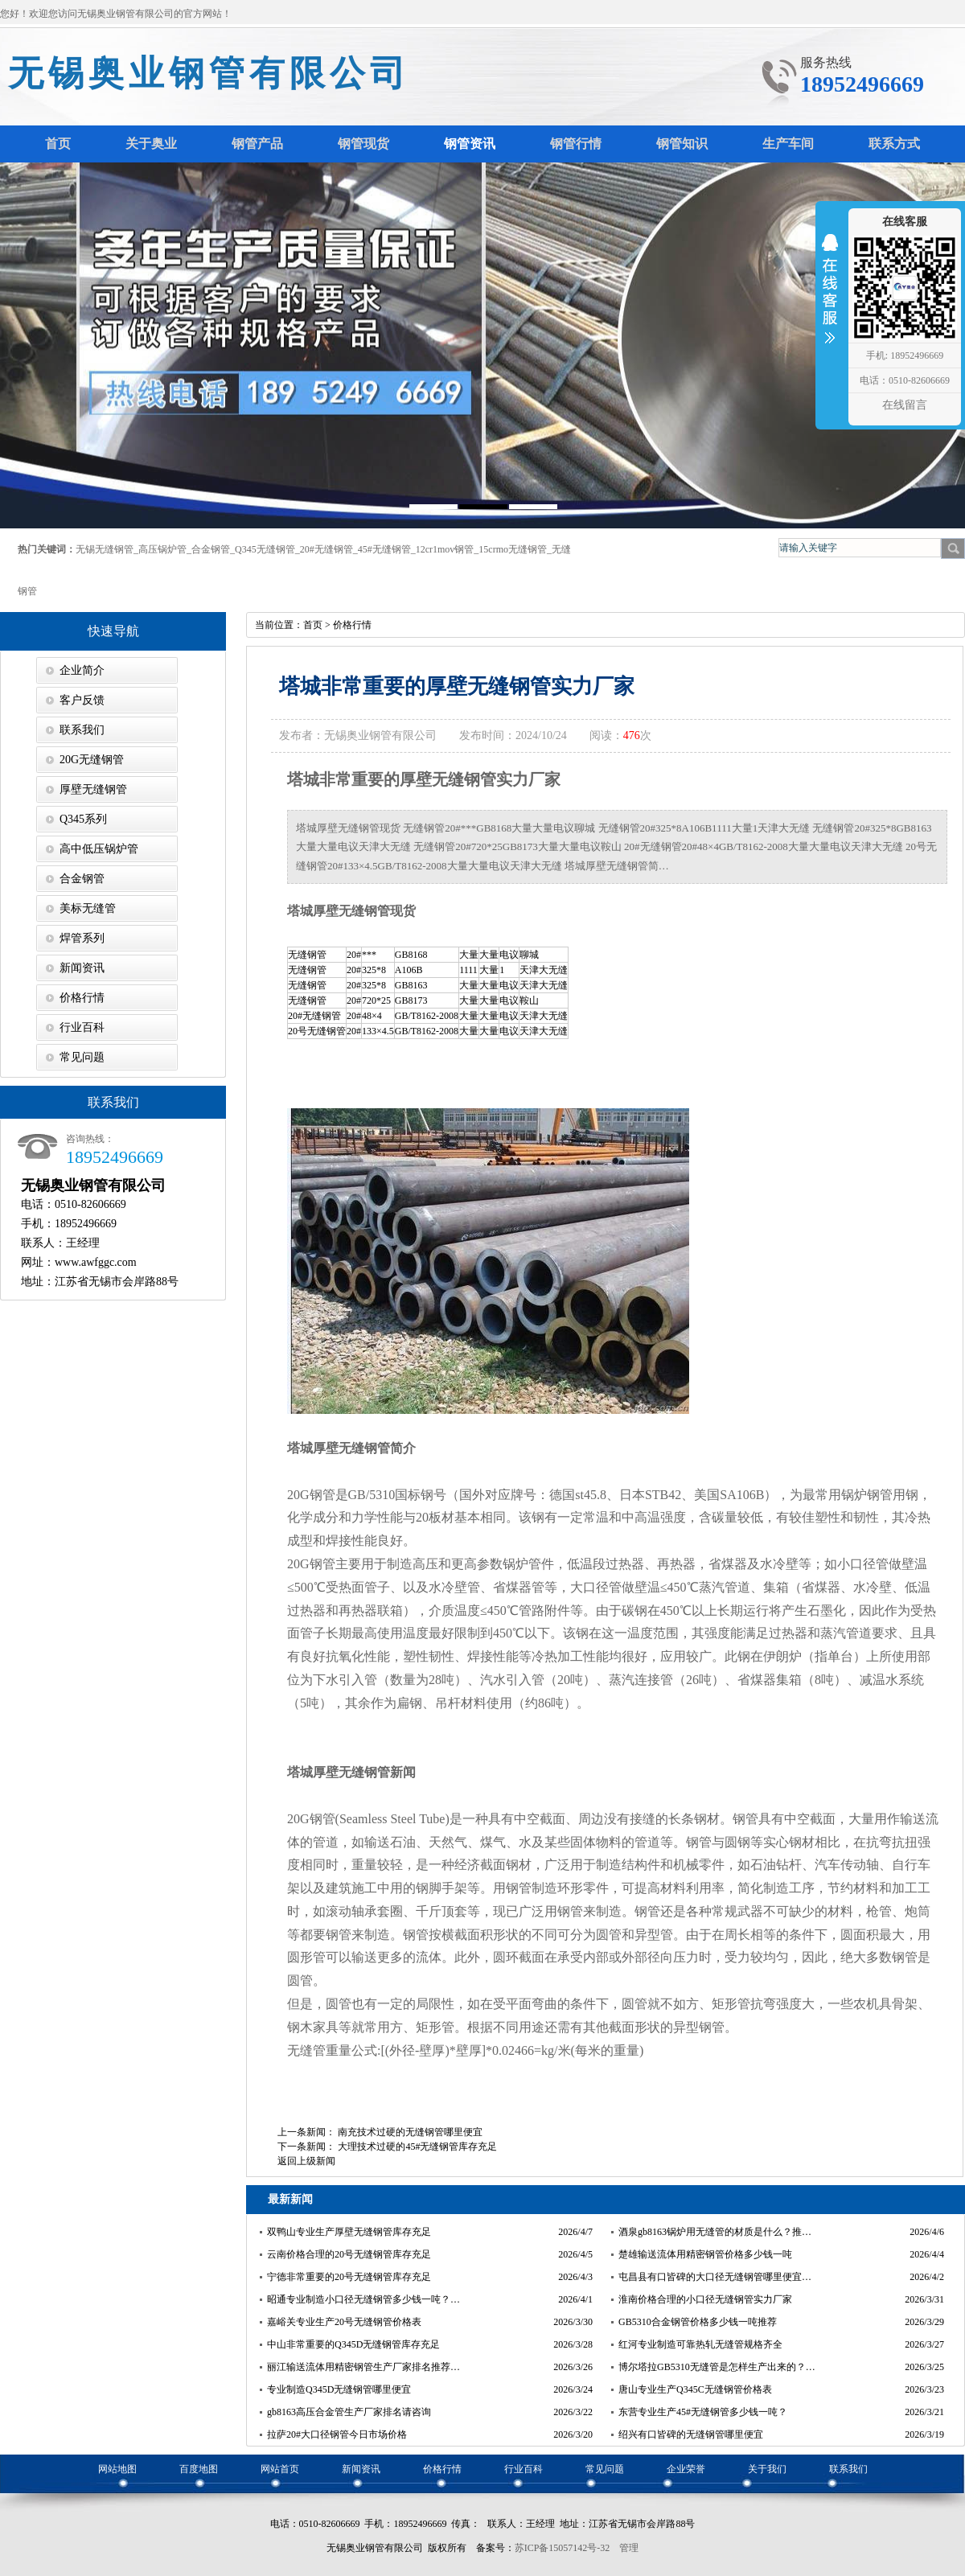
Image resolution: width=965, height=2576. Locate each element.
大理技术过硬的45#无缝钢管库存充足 (417, 2146)
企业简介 (82, 670)
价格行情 (82, 998)
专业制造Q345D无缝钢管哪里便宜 (339, 2389)
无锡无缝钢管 (104, 549)
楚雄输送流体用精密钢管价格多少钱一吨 (705, 2254)
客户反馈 (82, 700)
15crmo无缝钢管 (512, 549)
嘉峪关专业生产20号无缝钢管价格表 (344, 2321)
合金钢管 (210, 549)
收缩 (829, 299)
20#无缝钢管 (326, 549)
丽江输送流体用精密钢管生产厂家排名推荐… (363, 2367)
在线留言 (904, 405)
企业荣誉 (686, 2469)
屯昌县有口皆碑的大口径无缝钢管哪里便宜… (714, 2276)
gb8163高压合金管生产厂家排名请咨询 (349, 2412)
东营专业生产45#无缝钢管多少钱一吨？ (702, 2412)
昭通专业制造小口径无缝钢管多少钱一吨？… (363, 2299)
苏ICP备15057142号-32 (562, 2547)
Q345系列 (83, 819)
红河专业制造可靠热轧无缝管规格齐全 (700, 2344)
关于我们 (767, 2469)
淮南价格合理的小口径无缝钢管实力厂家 (705, 2299)
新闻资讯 (82, 968)
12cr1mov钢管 (445, 549)
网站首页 (280, 2469)
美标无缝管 (88, 908)
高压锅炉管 (162, 549)
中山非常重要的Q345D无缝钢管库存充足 (353, 2344)
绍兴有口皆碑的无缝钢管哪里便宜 (690, 2434)
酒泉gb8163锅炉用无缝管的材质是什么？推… (714, 2231)
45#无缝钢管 (384, 549)
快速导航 (113, 631)
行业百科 (82, 1027)
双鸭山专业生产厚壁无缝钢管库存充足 (349, 2231)
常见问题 (82, 1057)
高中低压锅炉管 (99, 849)
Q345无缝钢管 (265, 549)
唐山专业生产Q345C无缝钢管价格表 (695, 2389)
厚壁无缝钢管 (93, 789)
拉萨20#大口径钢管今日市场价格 (337, 2434)
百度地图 (198, 2469)
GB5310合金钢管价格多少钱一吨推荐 (697, 2321)
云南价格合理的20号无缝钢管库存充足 (349, 2254)
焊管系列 (82, 938)
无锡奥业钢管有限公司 (209, 73)
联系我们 (82, 730)
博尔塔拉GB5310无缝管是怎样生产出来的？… (716, 2367)
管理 (629, 2547)
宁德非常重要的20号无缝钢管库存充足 (349, 2276)
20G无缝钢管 (92, 760)
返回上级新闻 (306, 2161)
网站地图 (117, 2469)
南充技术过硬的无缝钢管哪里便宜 (410, 2132)
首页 (312, 625)
